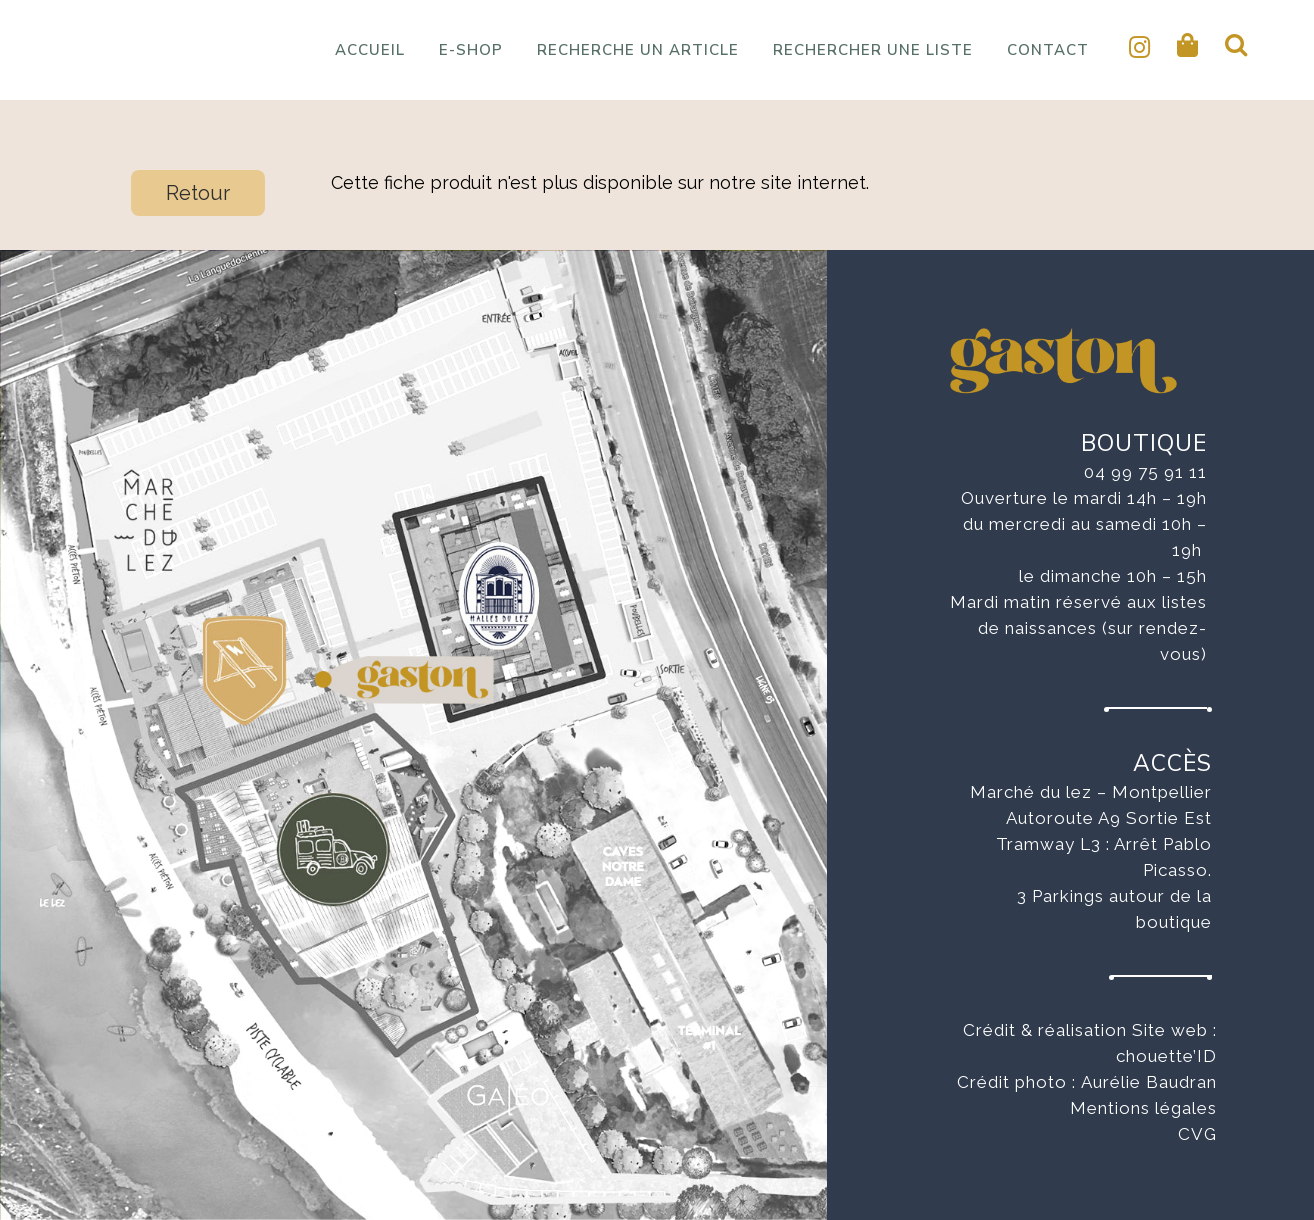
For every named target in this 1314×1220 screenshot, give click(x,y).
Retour (198, 193)
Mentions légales (1143, 1108)
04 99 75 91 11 (1145, 472)
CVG (1197, 1134)
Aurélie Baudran (1149, 1082)
